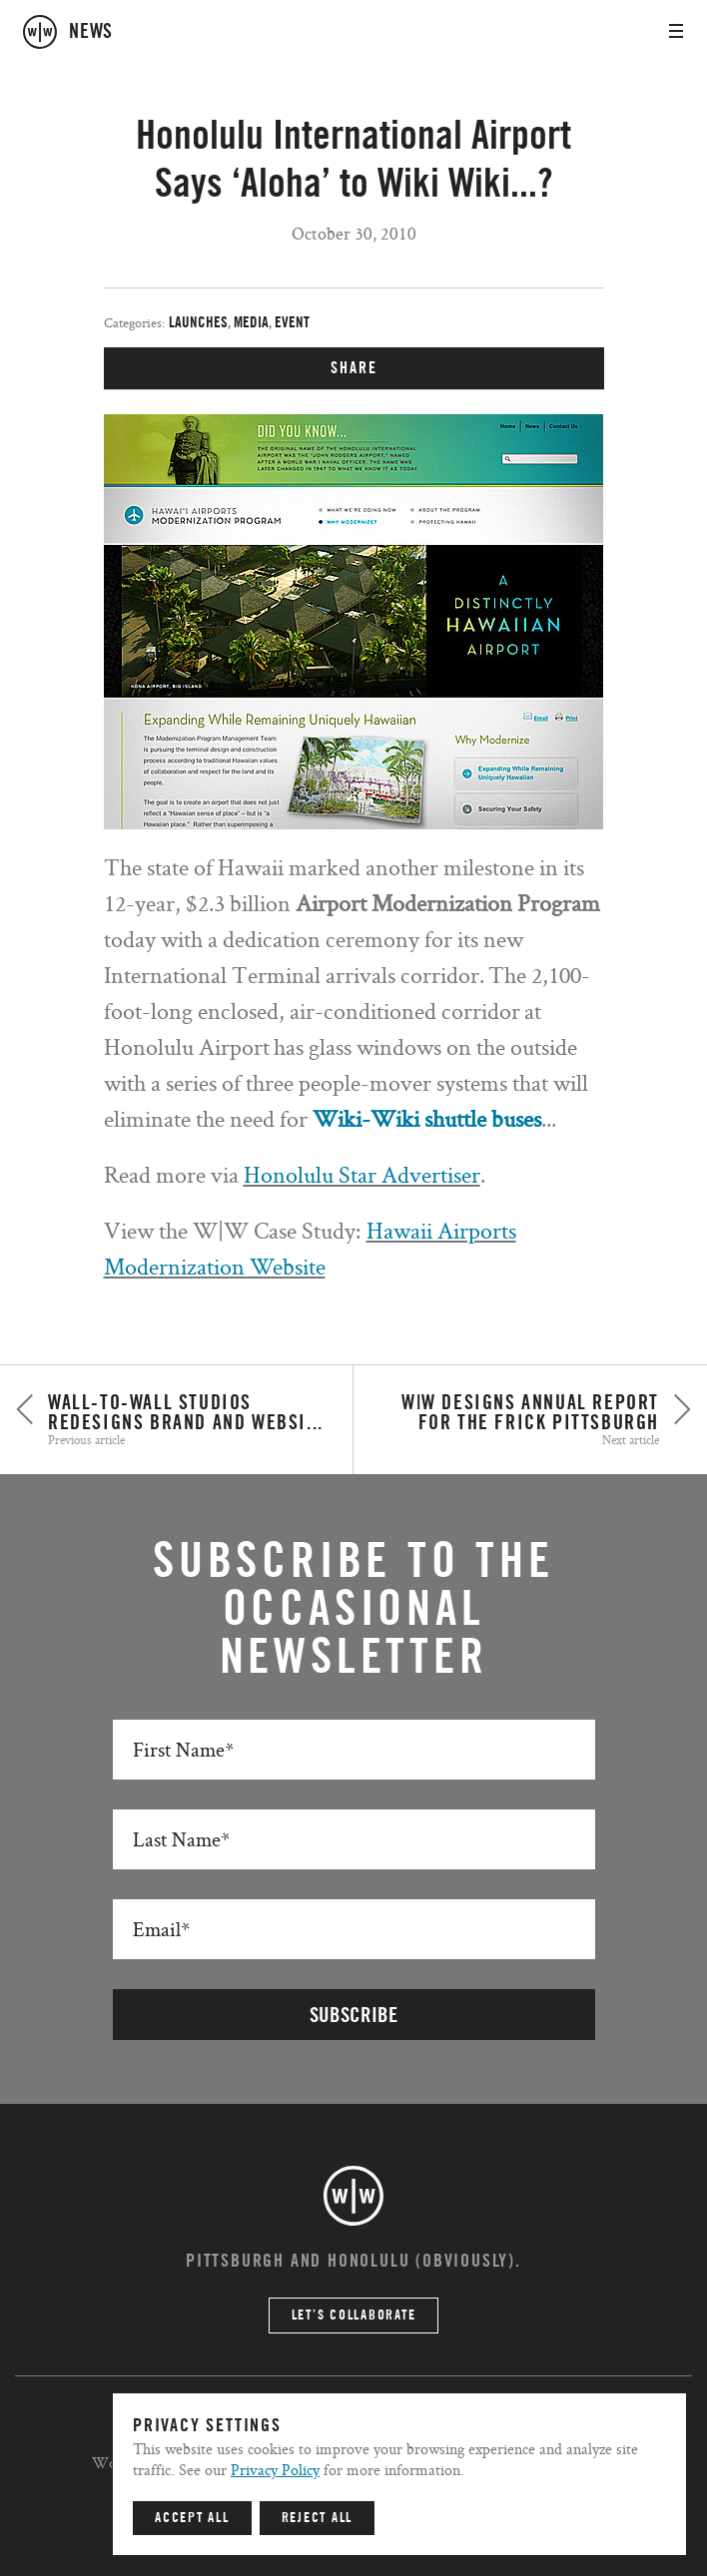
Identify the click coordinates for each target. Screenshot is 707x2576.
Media (251, 322)
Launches (198, 322)
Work (111, 2462)
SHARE (354, 368)
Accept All (192, 2518)
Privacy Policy (275, 2469)
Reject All (318, 2518)
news (91, 32)
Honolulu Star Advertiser (362, 1174)
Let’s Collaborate (354, 2315)
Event (292, 322)
